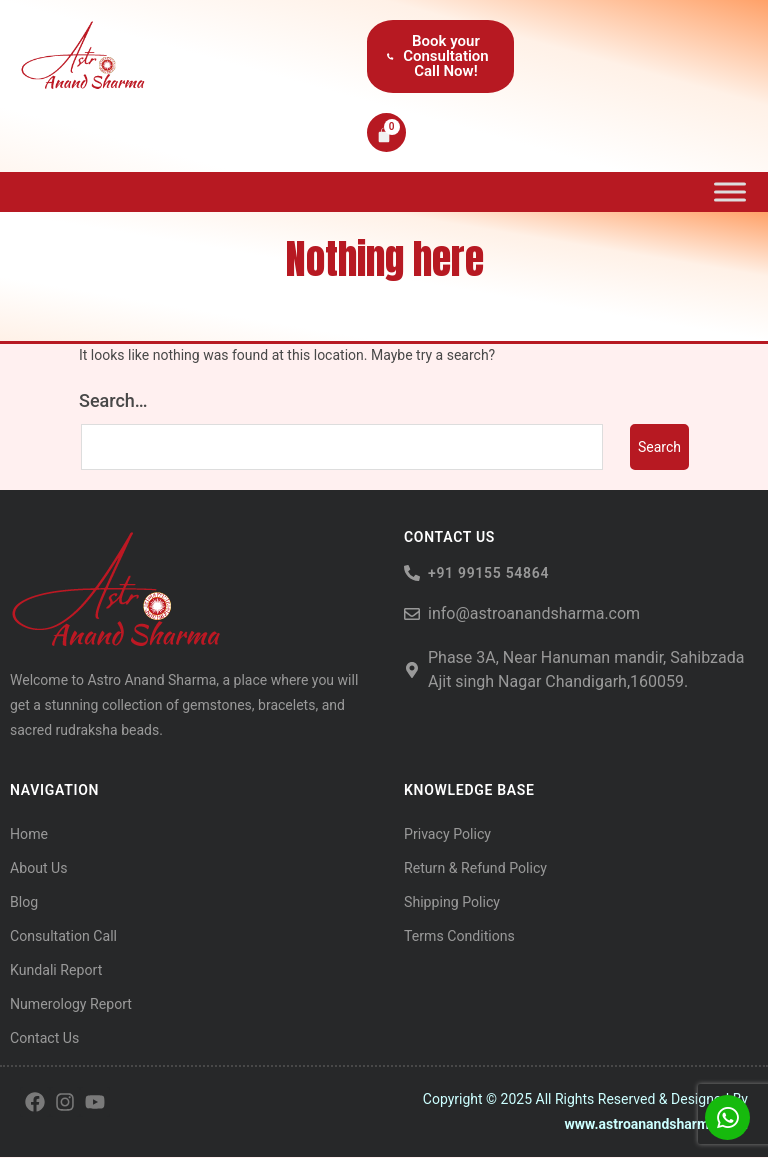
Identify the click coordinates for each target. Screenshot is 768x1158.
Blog (24, 903)
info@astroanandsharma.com (534, 614)
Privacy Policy (447, 835)
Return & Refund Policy (475, 869)
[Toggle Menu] (730, 191)
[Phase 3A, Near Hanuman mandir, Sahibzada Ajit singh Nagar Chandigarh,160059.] (412, 671)
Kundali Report (55, 971)
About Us (38, 869)
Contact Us (44, 1039)
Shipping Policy (451, 903)
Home (29, 835)
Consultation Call (63, 937)
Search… (113, 401)
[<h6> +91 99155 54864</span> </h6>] (412, 574)
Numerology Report (70, 1005)
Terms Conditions (459, 937)
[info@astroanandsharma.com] (412, 615)
